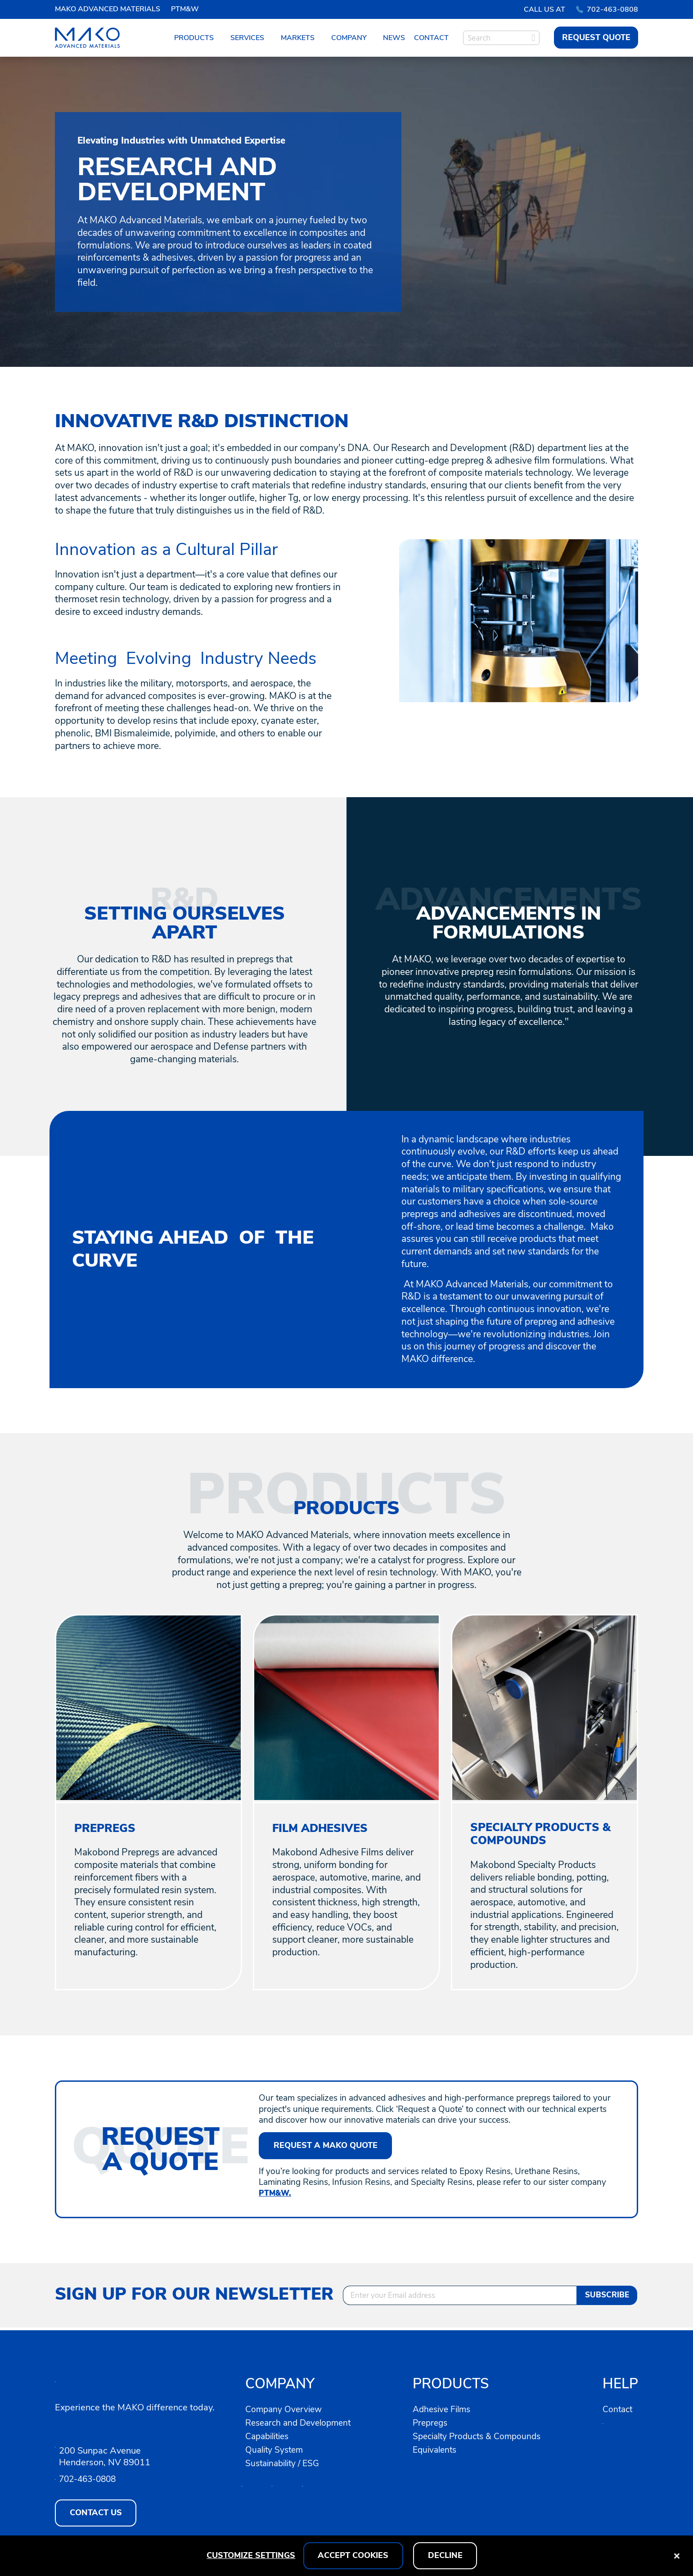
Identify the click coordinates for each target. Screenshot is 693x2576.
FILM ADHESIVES (321, 1828)
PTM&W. (276, 2194)
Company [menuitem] (349, 38)
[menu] (311, 38)
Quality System (275, 2449)
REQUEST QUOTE (596, 37)
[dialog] (346, 2555)
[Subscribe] (606, 2297)
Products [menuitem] (194, 38)
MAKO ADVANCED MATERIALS (107, 9)
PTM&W (185, 9)
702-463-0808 (607, 9)
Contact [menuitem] (431, 38)
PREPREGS (105, 1828)
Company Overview (285, 2408)
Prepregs (431, 2422)
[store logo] (89, 38)
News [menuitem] (394, 38)
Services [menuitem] (247, 38)
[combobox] (501, 38)
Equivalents (436, 2449)
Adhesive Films (444, 2408)
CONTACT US (96, 2512)
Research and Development (301, 2422)
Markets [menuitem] (298, 38)
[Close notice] (677, 2556)
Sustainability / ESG (284, 2462)
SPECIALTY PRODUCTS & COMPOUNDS (542, 1835)
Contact (618, 2408)
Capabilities (269, 2435)
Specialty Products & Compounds (480, 2435)
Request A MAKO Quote (326, 2147)
